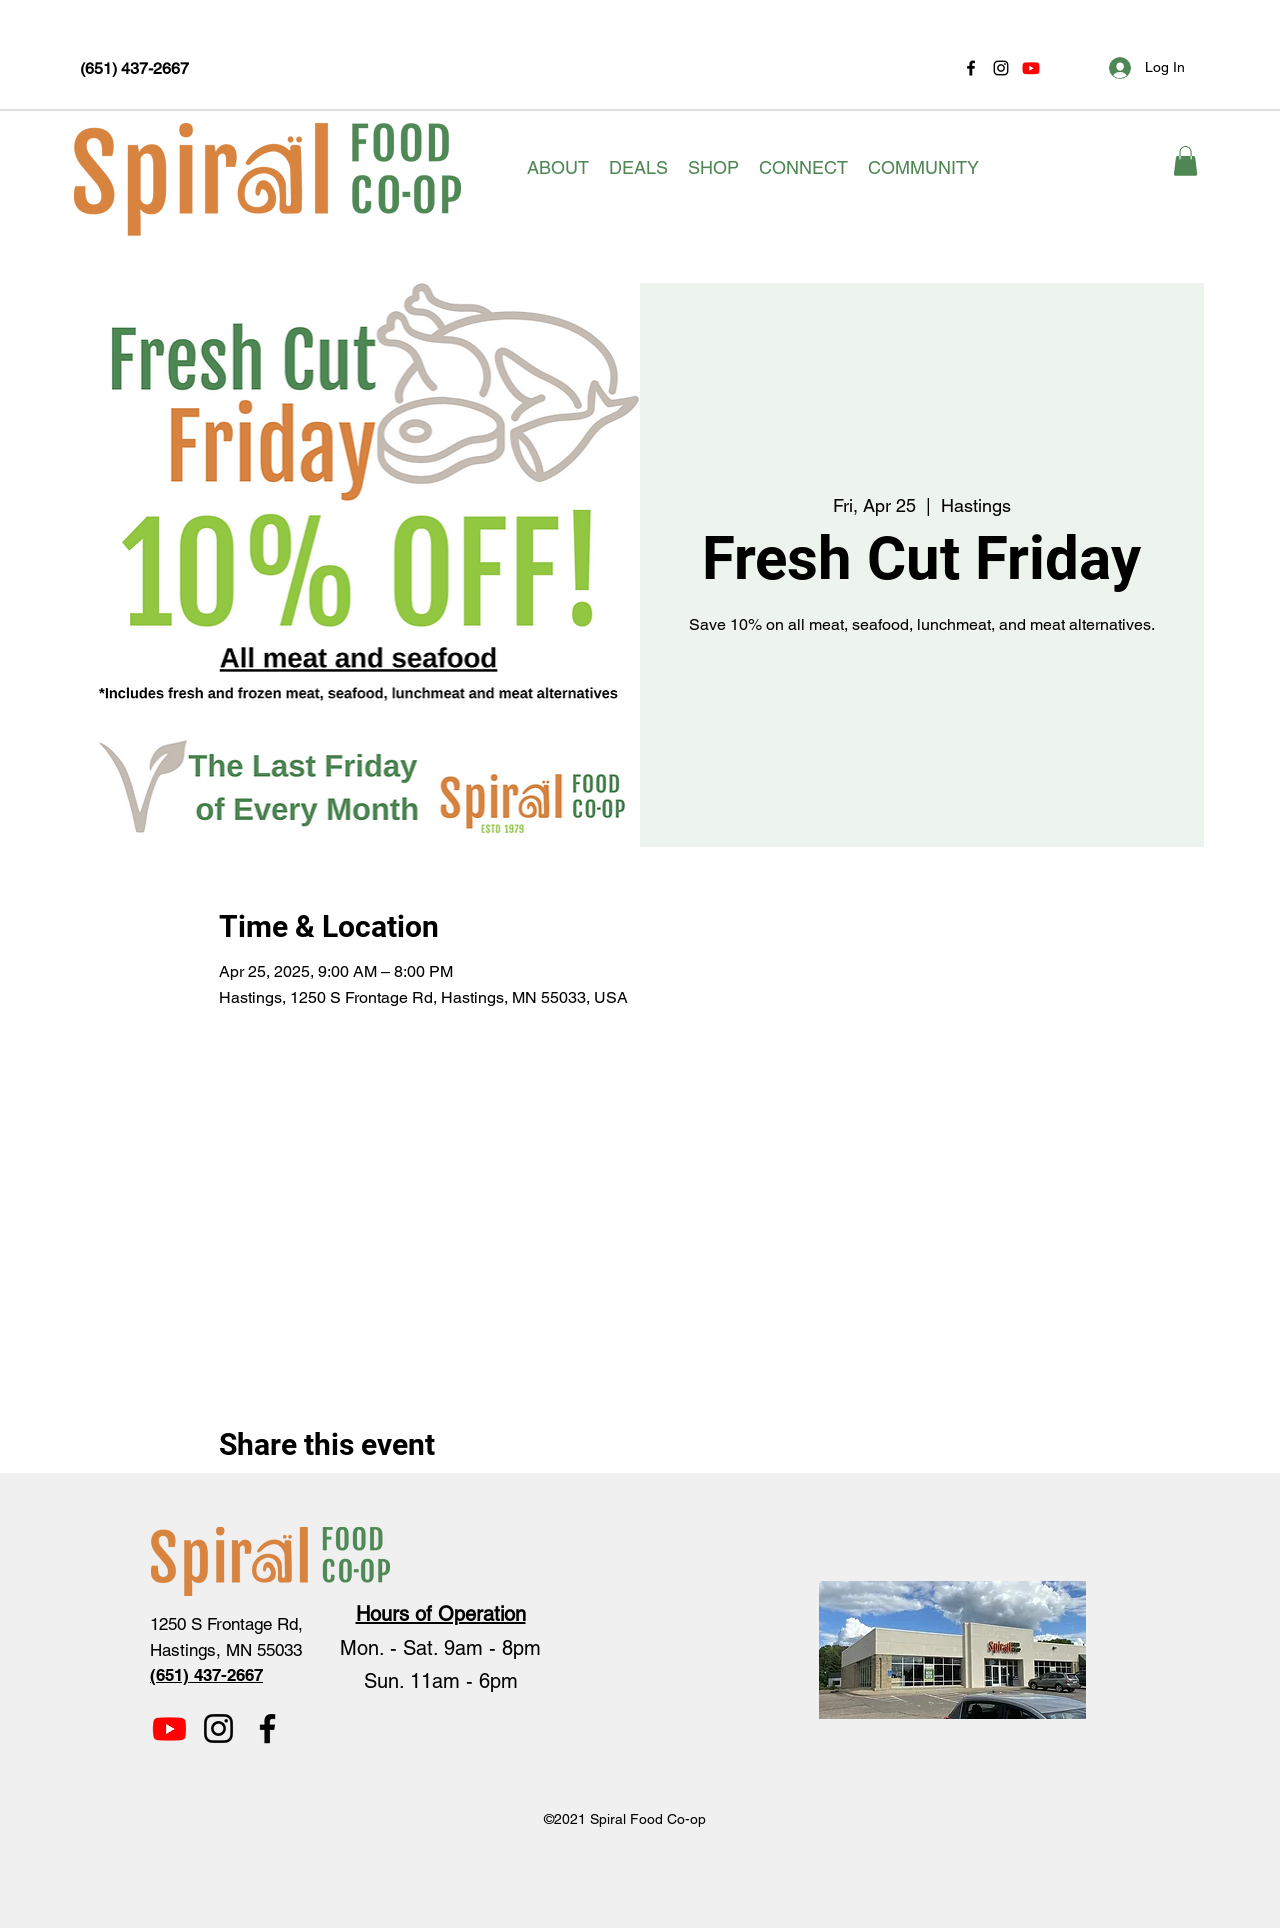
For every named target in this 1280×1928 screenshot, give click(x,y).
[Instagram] (1001, 68)
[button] (558, 168)
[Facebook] (971, 68)
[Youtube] (1031, 68)
